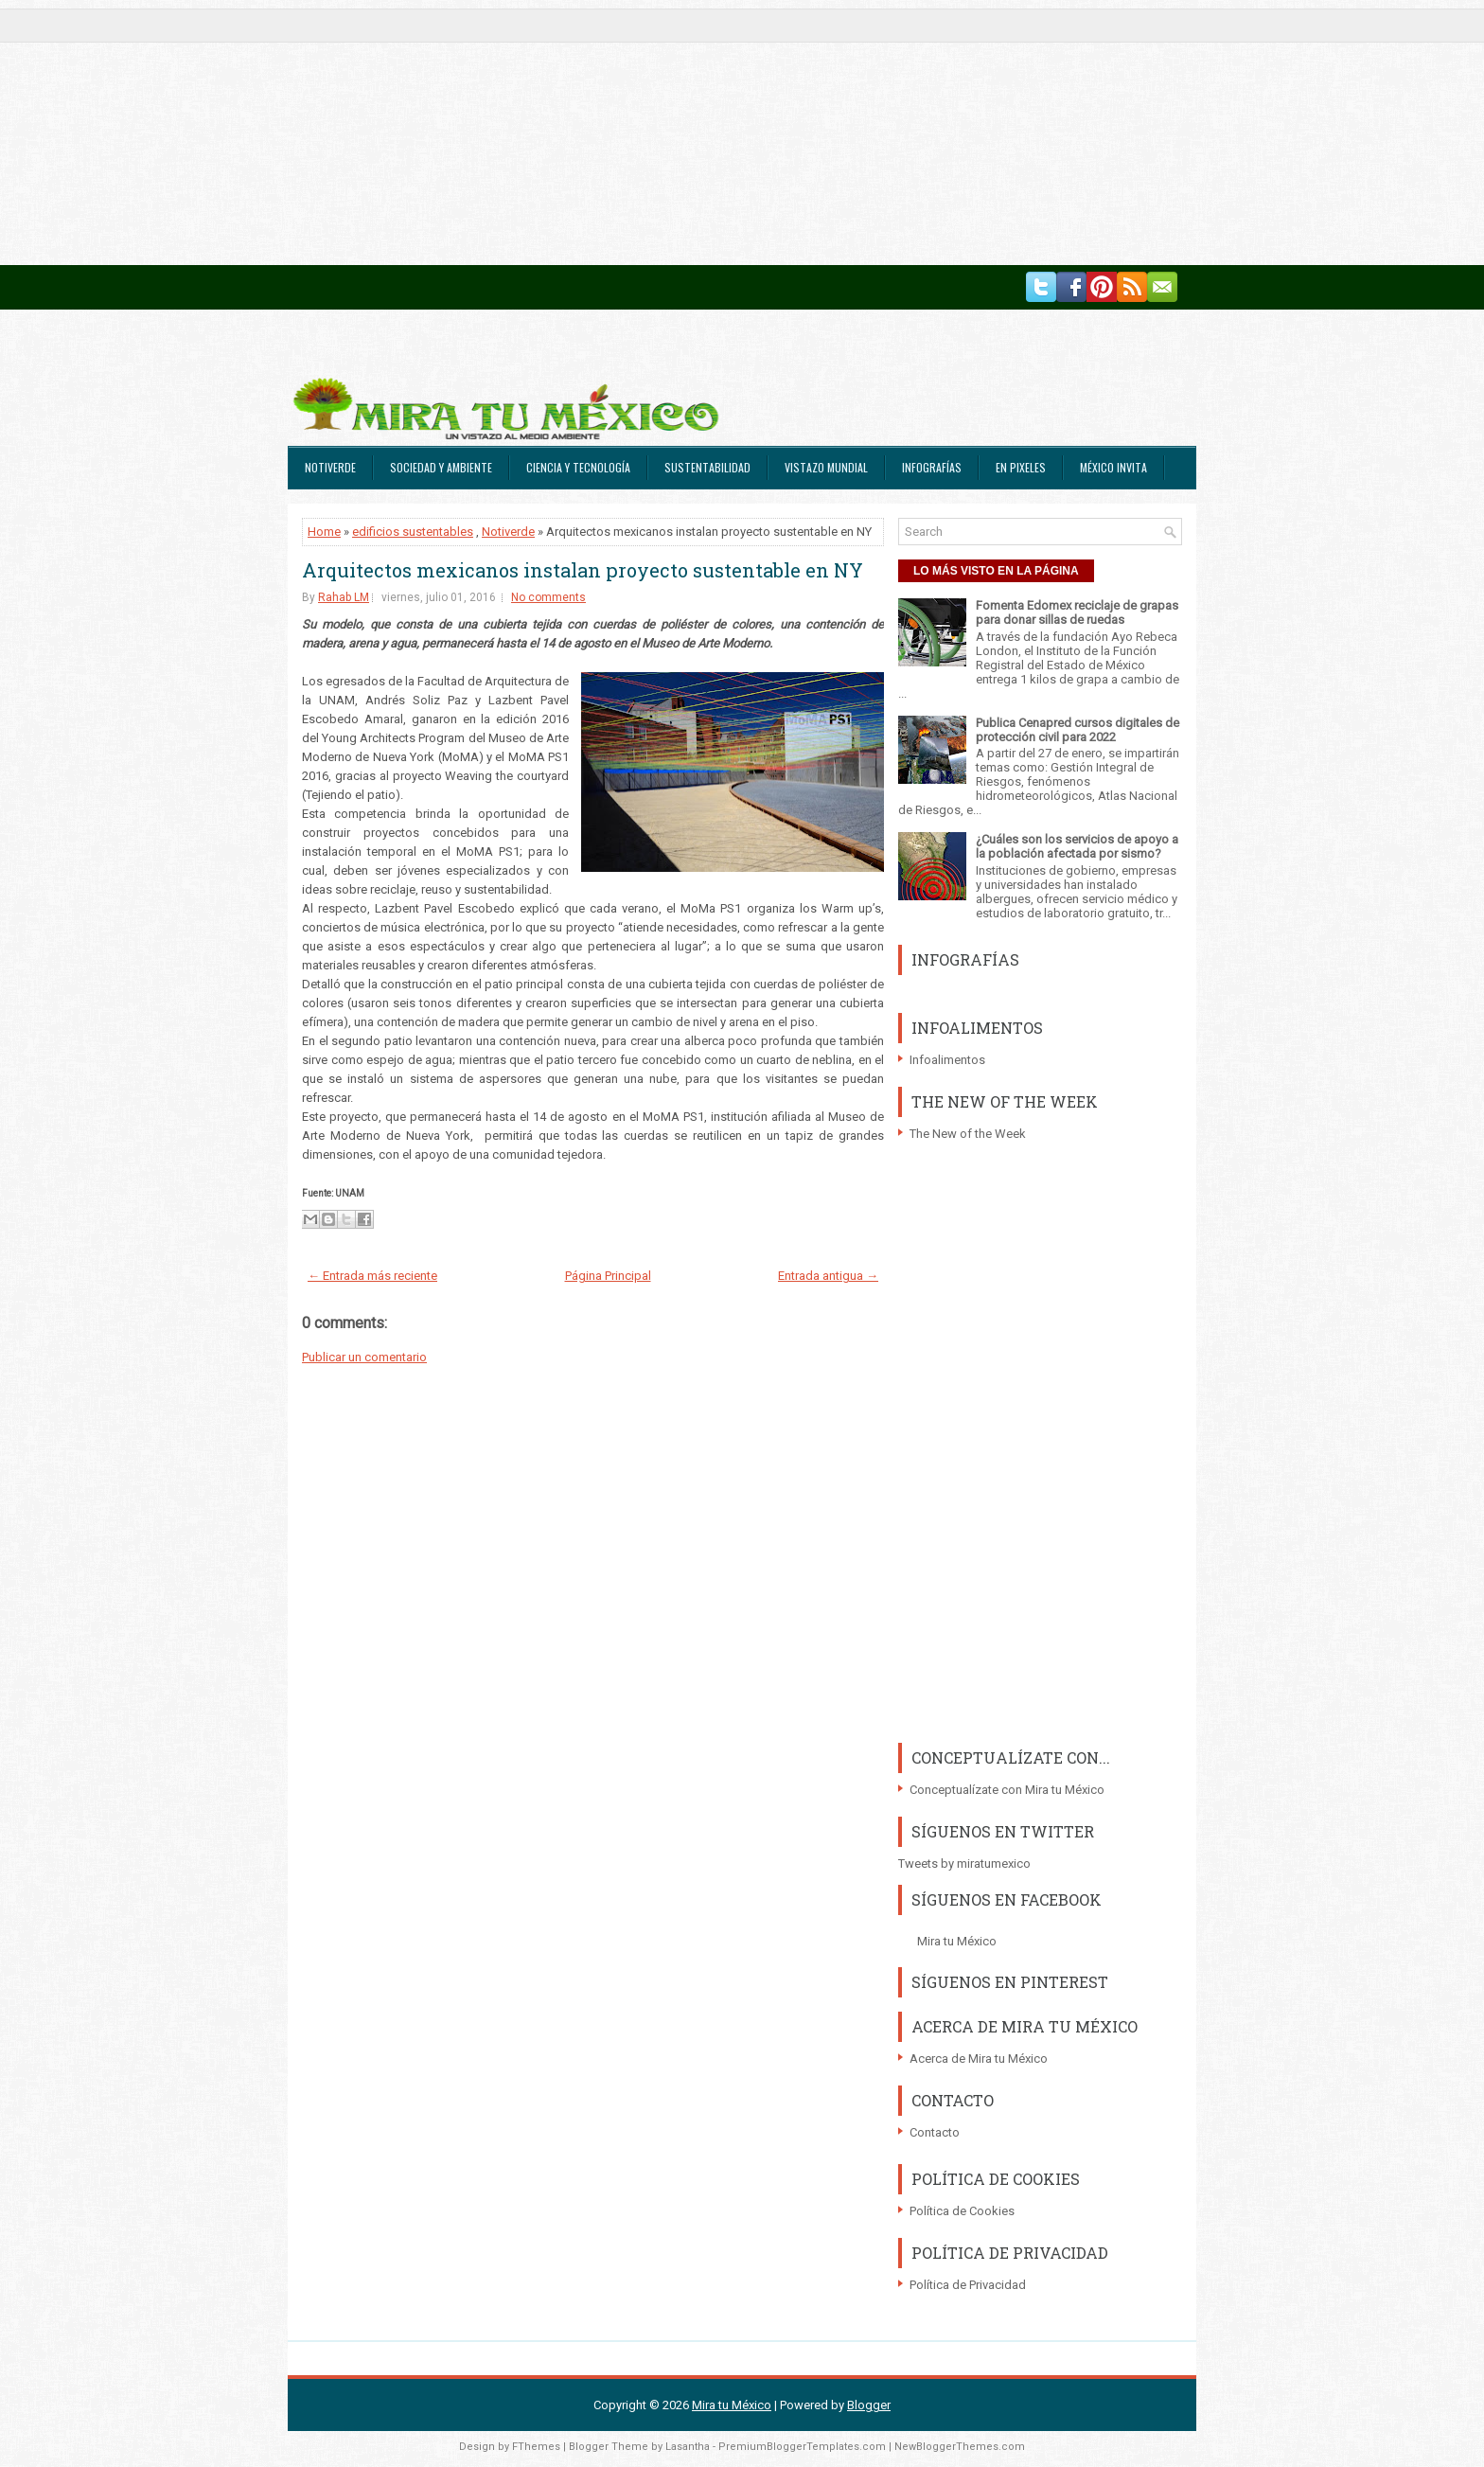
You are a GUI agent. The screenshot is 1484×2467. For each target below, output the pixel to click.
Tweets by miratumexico (964, 1863)
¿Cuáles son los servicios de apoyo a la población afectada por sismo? (1077, 846)
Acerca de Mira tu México (979, 2058)
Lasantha (687, 2446)
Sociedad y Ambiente (441, 467)
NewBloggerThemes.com (959, 2446)
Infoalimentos (947, 1060)
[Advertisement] (568, 132)
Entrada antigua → (828, 1276)
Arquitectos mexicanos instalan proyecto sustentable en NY (582, 569)
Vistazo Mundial (826, 467)
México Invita (1113, 467)
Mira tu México (957, 1941)
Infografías (932, 467)
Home (324, 531)
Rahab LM (343, 597)
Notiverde (330, 467)
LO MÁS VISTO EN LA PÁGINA (996, 570)
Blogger (869, 2405)
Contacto (935, 2132)
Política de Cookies (962, 2211)
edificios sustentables (412, 531)
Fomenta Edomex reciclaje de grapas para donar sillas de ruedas (1077, 612)
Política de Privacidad (968, 2285)
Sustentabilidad (707, 467)
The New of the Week (968, 1134)
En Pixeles (1021, 467)
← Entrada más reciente (372, 1276)
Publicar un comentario (364, 1357)
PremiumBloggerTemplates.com (802, 2446)
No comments (548, 597)
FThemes (536, 2446)
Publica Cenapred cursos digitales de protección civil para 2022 (1077, 730)
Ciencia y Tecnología (578, 467)
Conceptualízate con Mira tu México (1007, 1790)
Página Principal (608, 1276)
